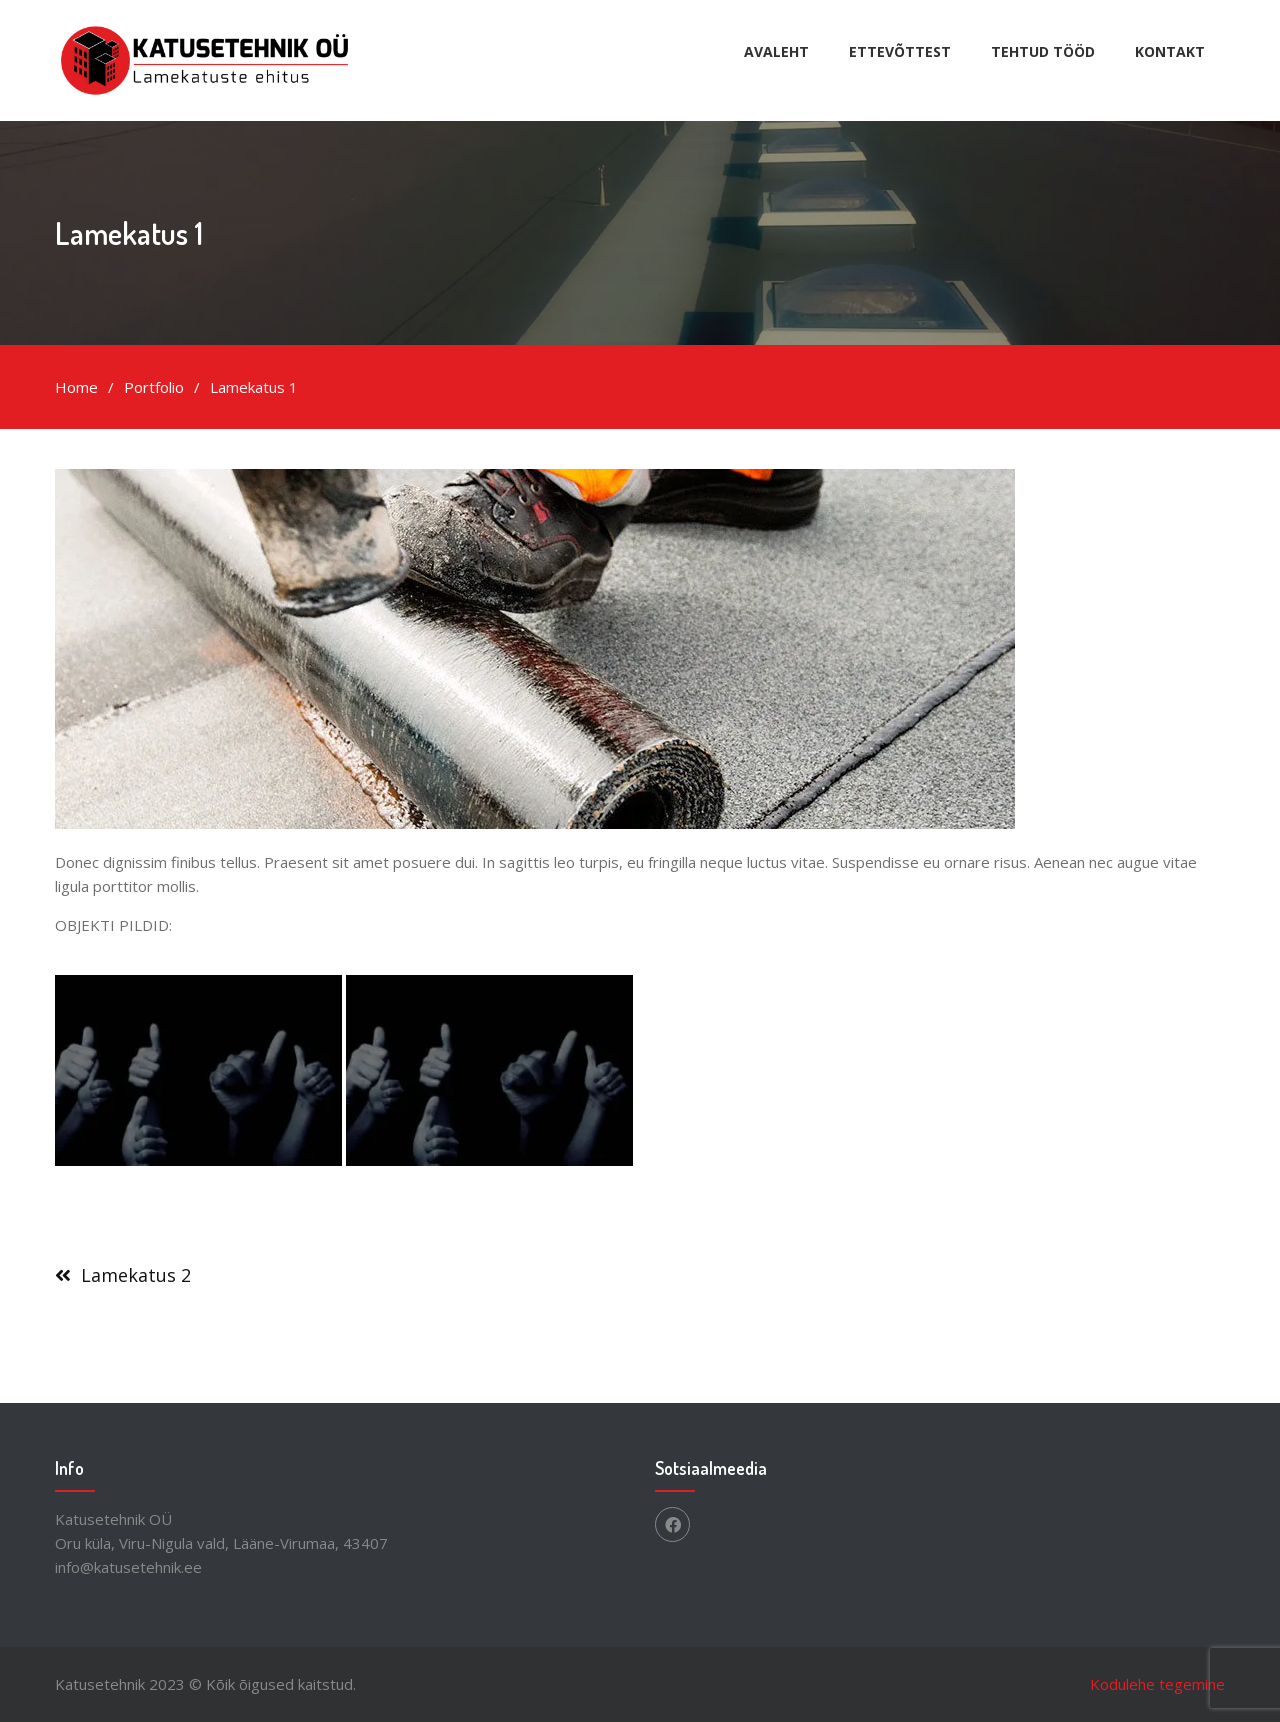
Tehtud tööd (1043, 51)
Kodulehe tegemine (1157, 1684)
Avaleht (776, 51)
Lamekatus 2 (136, 1275)
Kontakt (1170, 51)
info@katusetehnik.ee (128, 1567)
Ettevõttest (900, 51)
